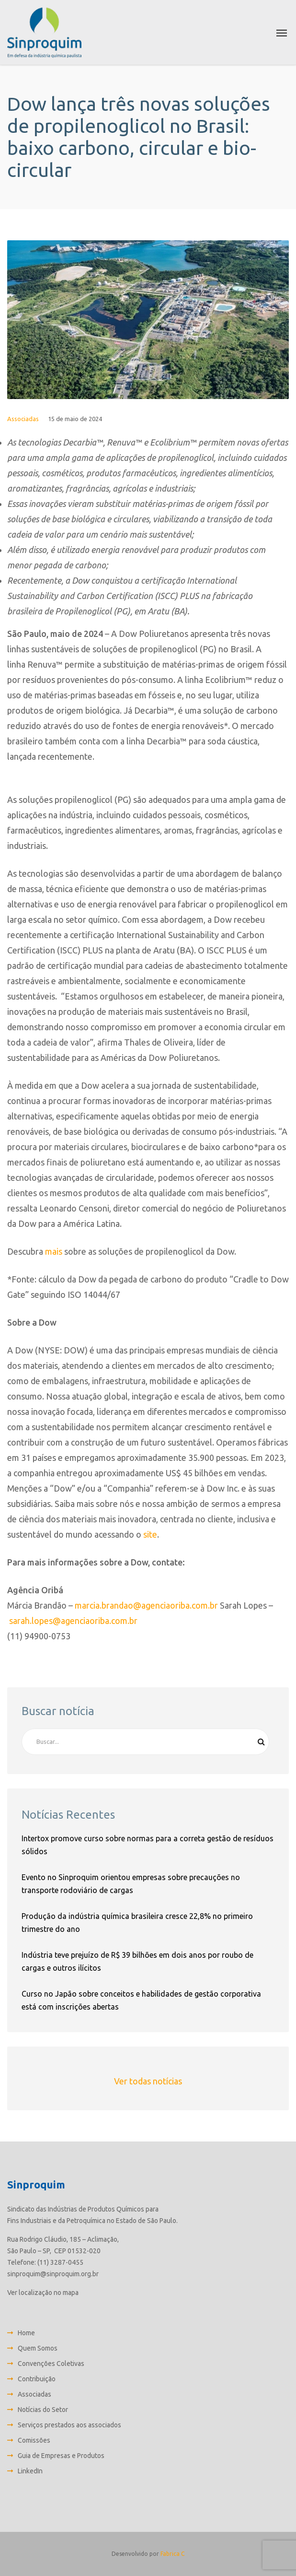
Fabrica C (172, 2554)
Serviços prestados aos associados (69, 2425)
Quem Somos (37, 2348)
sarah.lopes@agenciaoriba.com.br (73, 1620)
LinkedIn (30, 2471)
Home (26, 2333)
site (150, 1534)
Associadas (23, 418)
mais (53, 1251)
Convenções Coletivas (51, 2363)
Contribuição (37, 2379)
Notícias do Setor (43, 2409)
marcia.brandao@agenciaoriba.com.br (146, 1605)
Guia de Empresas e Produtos (61, 2455)
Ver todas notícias (148, 2081)
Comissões (34, 2440)
